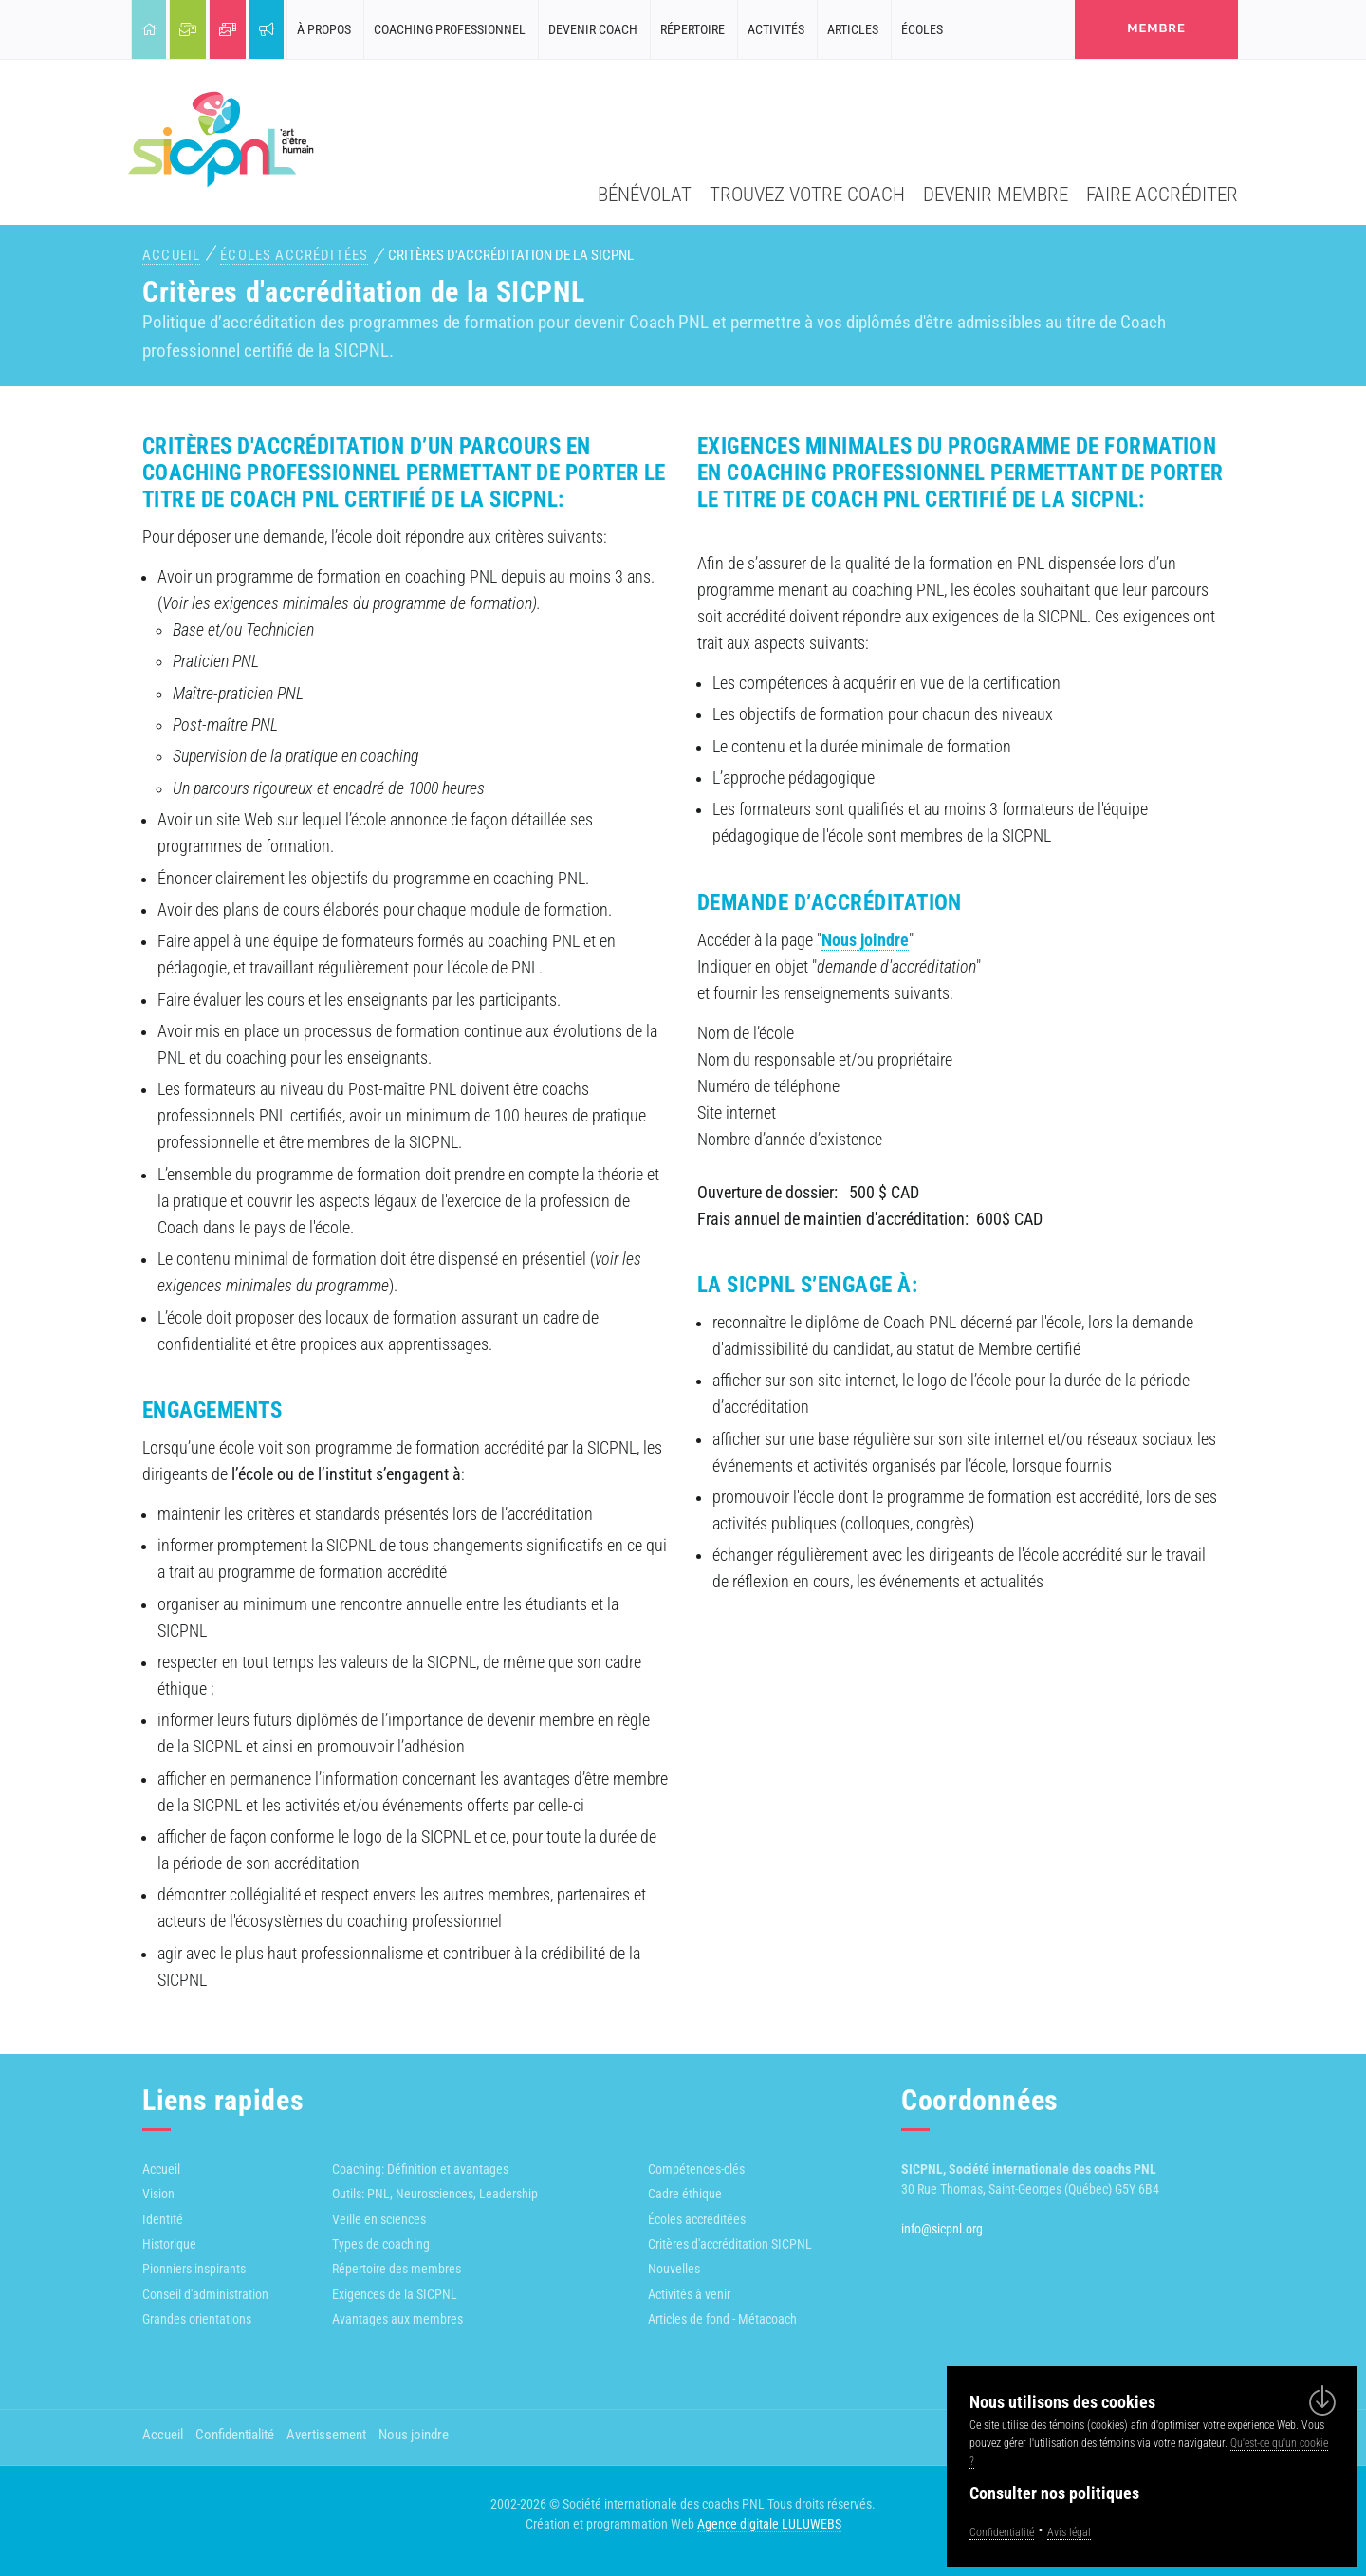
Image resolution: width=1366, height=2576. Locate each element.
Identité (162, 2219)
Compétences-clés (696, 2169)
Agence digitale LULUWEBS (769, 2523)
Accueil (171, 255)
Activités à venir (689, 2294)
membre (1156, 28)
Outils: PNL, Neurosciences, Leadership (435, 2193)
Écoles (922, 29)
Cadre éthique (685, 2193)
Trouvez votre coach (807, 194)
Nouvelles (674, 2268)
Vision (158, 2193)
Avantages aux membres (397, 2318)
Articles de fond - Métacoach (722, 2318)
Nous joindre (865, 940)
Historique (169, 2244)
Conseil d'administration (205, 2294)
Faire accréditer (1162, 194)
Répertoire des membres (396, 2268)
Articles (852, 29)
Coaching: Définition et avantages (420, 2169)
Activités (776, 29)
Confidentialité (234, 2434)
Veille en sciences (379, 2219)
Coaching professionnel (450, 29)
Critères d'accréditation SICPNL (730, 2244)
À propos (324, 29)
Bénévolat (645, 194)
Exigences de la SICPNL (394, 2294)
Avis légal (1069, 2532)
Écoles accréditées (294, 255)
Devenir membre (995, 194)
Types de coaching (381, 2244)
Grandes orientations (196, 2318)
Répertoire (692, 29)
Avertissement (326, 2434)
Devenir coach (592, 29)
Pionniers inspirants (194, 2268)
